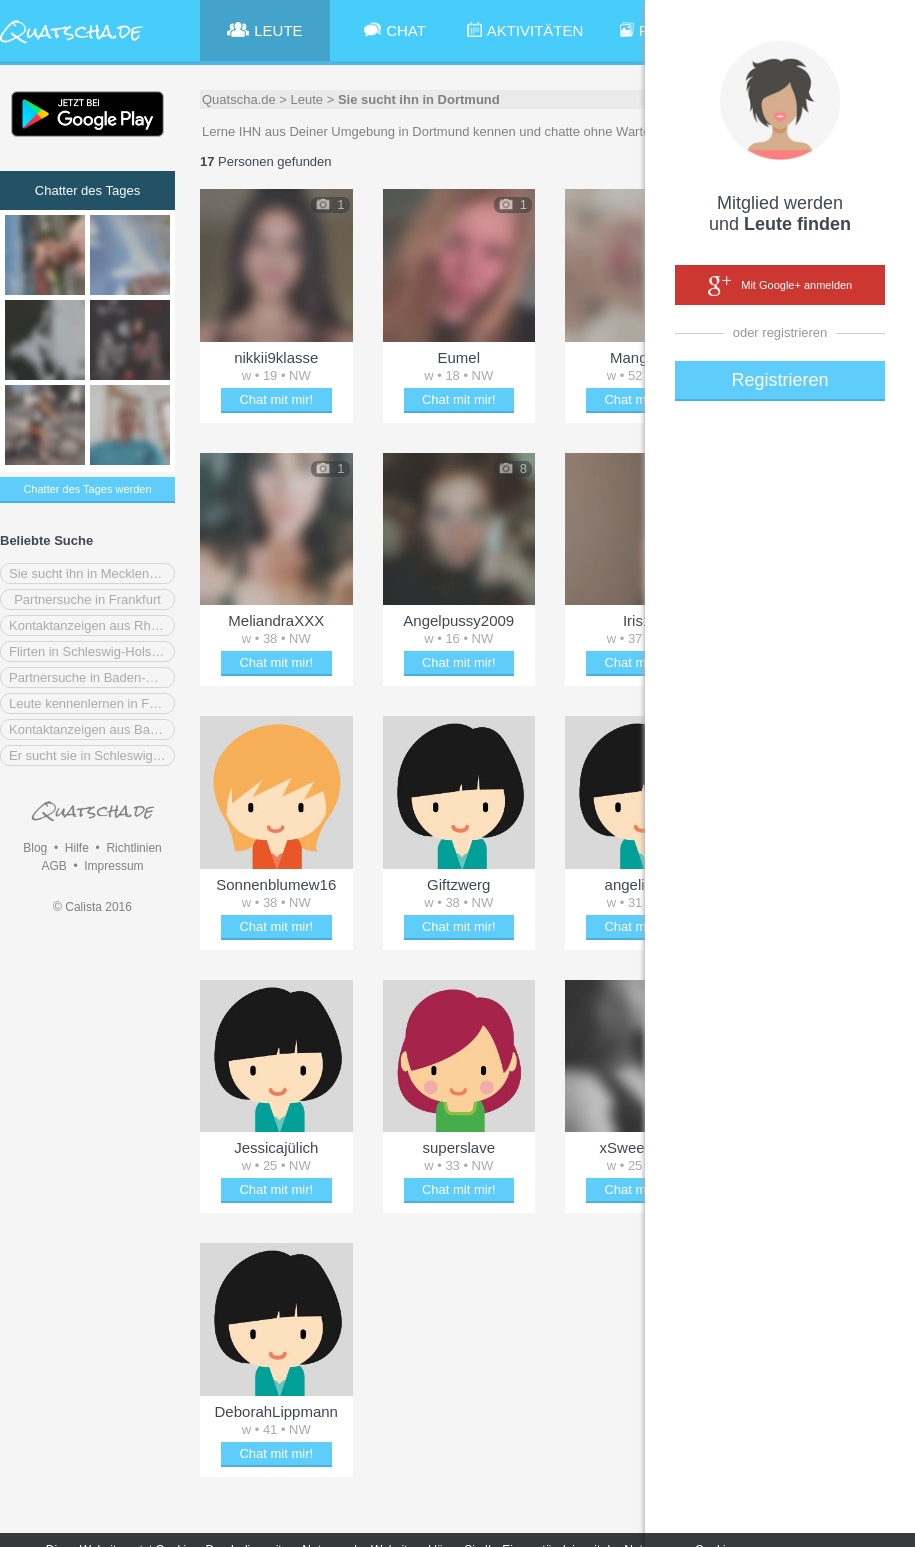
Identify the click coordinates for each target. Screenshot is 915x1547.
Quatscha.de (239, 99)
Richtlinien (133, 848)
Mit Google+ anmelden (780, 286)
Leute (307, 99)
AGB (53, 866)
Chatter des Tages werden (87, 489)
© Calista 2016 (92, 907)
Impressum (113, 866)
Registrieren (779, 380)
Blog (35, 848)
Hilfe (77, 848)
